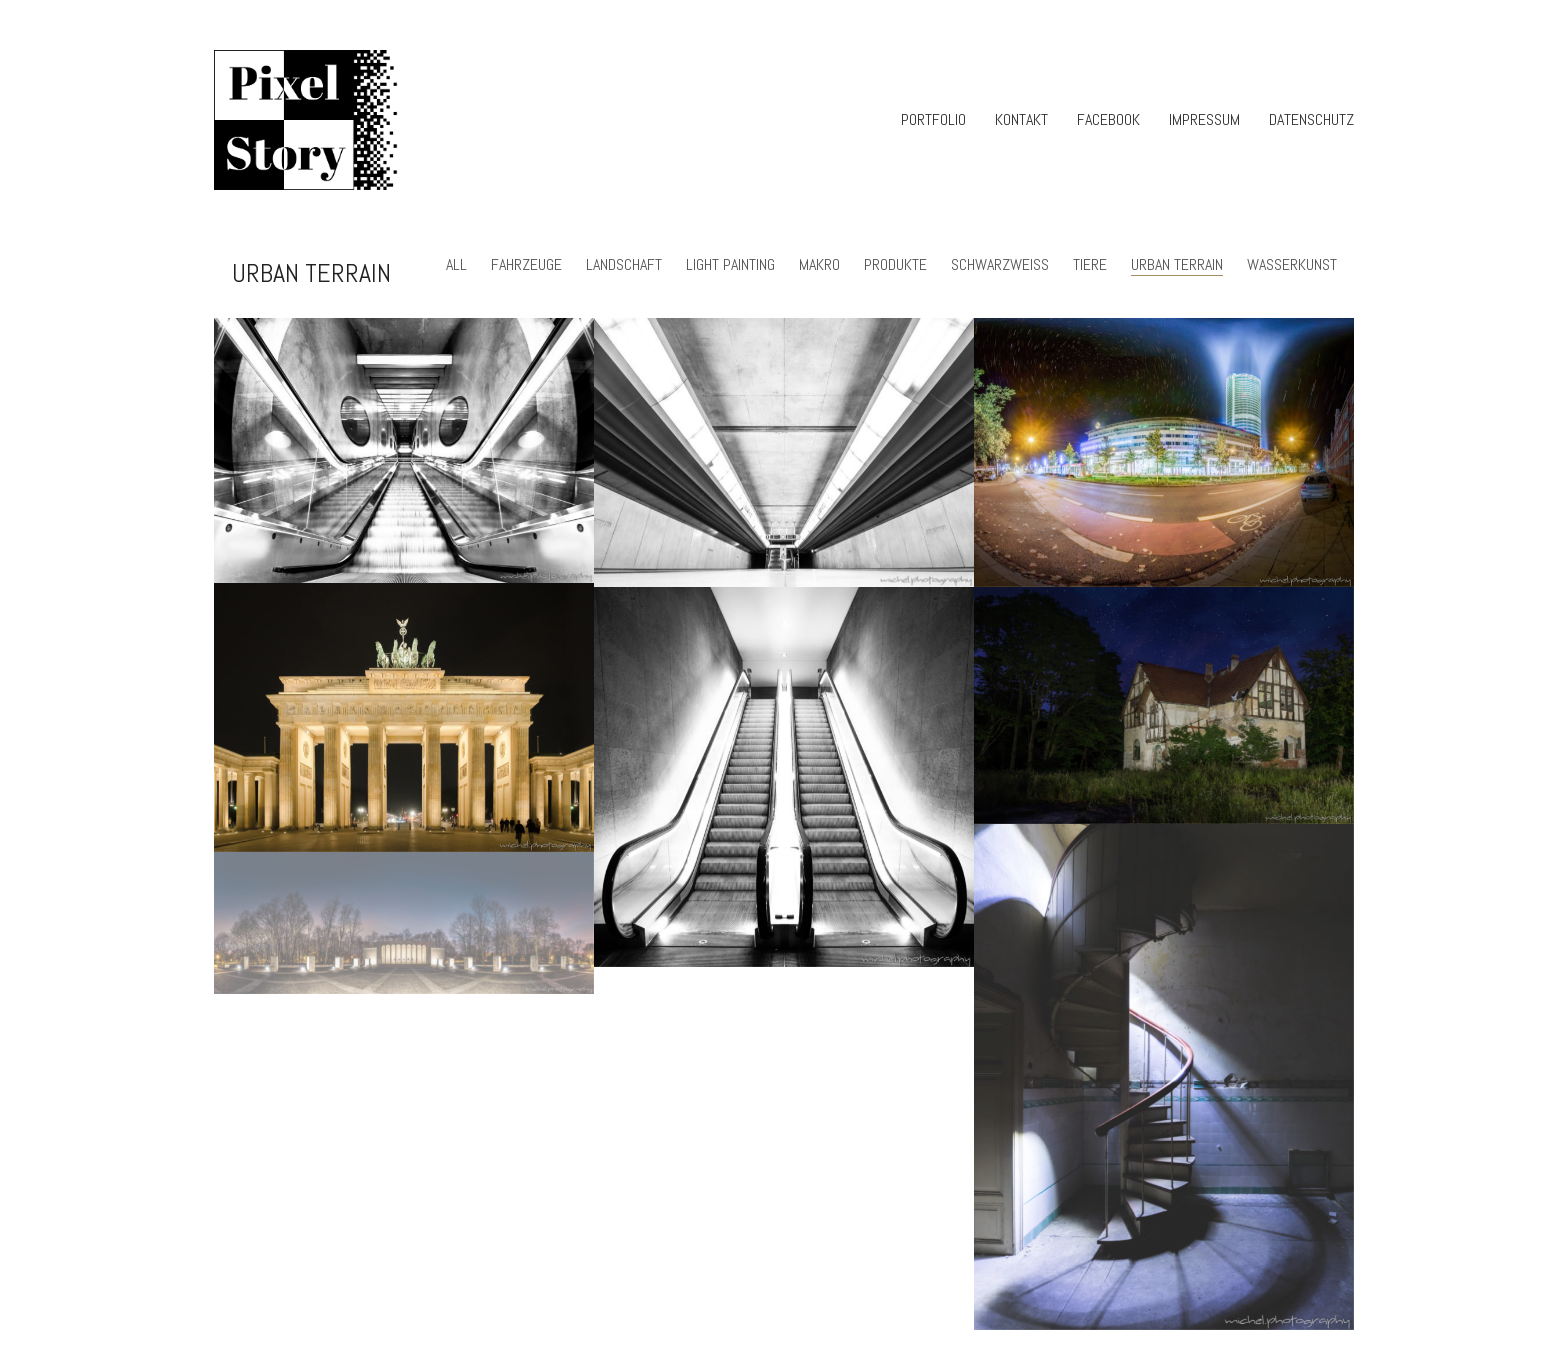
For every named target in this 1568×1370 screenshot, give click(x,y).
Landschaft (624, 264)
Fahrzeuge (526, 264)
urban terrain (1177, 264)
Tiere (1090, 264)
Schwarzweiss (1000, 264)
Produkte (895, 264)
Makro (819, 264)
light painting (730, 264)
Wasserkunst (1292, 264)
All (456, 264)
